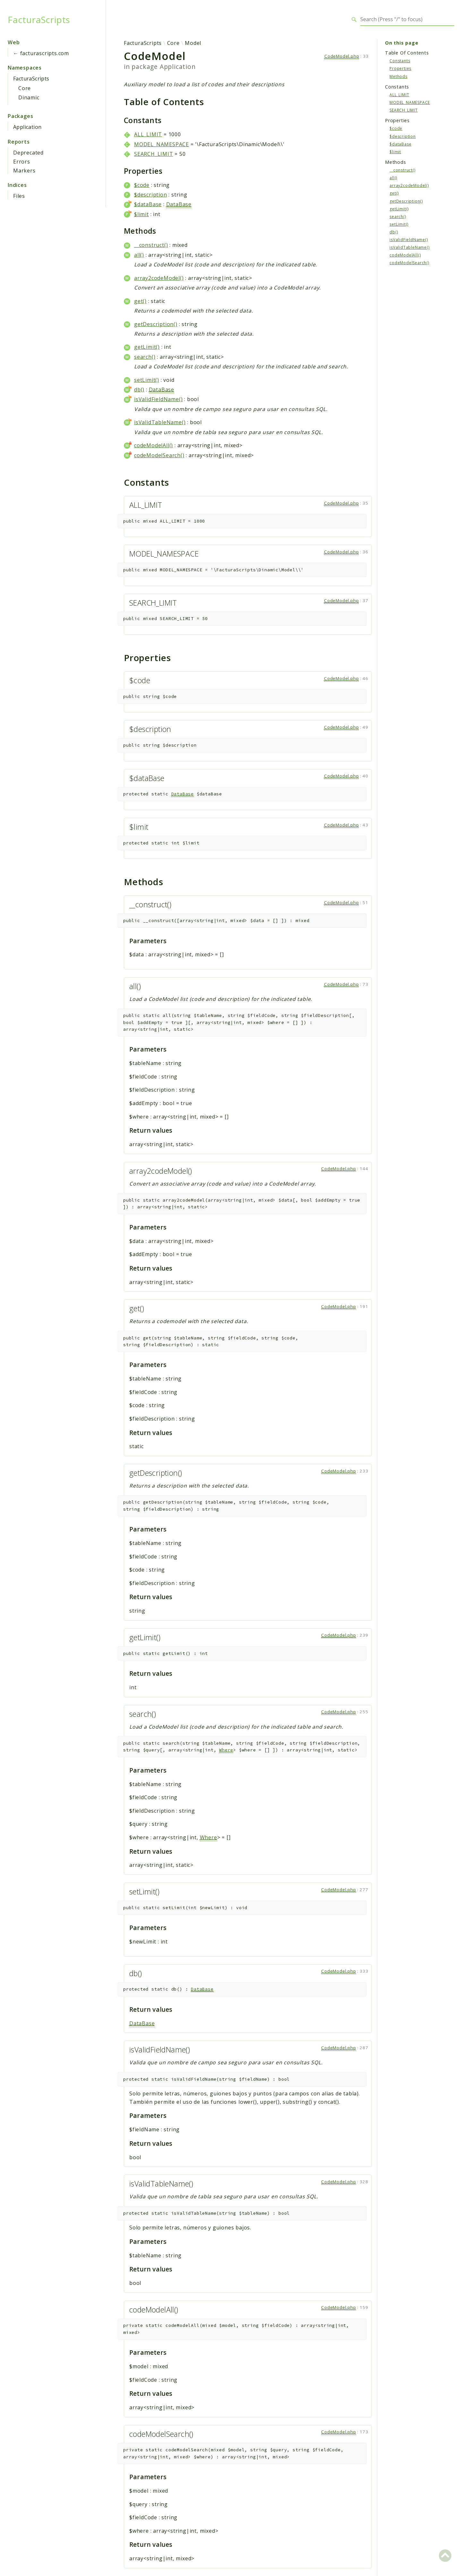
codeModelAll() (153, 445)
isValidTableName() (159, 422)
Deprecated (28, 152)
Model (193, 42)
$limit (141, 214)
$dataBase (148, 204)
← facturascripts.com (41, 53)
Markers (24, 170)
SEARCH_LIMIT (153, 153)
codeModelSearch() (159, 455)
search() (144, 356)
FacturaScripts (39, 19)
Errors (21, 161)
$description (150, 194)
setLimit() (146, 379)
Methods (398, 76)
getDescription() (155, 324)
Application (27, 126)
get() (140, 301)
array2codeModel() (159, 277)
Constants (399, 60)
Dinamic (28, 97)
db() (139, 389)
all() (139, 254)
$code (142, 185)
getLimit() (147, 346)
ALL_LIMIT (148, 134)
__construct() (151, 244)
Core (24, 88)
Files (19, 195)
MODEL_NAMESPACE (161, 144)
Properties (400, 68)
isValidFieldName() (158, 399)
